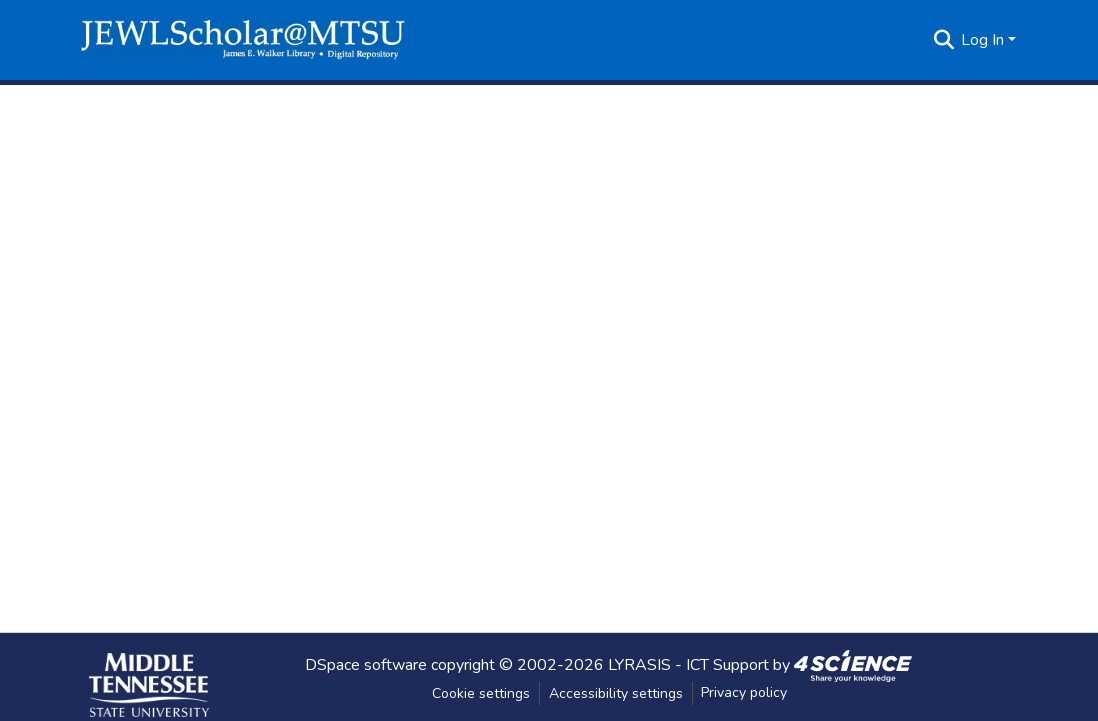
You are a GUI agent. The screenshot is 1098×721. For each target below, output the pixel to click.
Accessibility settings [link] (616, 693)
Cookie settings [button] (481, 693)
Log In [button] (984, 40)
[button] (243, 40)
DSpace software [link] (366, 664)
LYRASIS (639, 664)
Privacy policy (744, 692)
